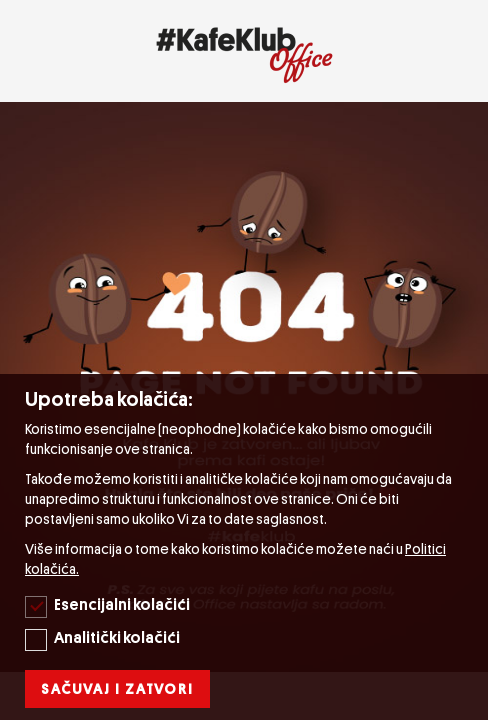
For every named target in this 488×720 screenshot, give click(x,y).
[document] (246, 547)
